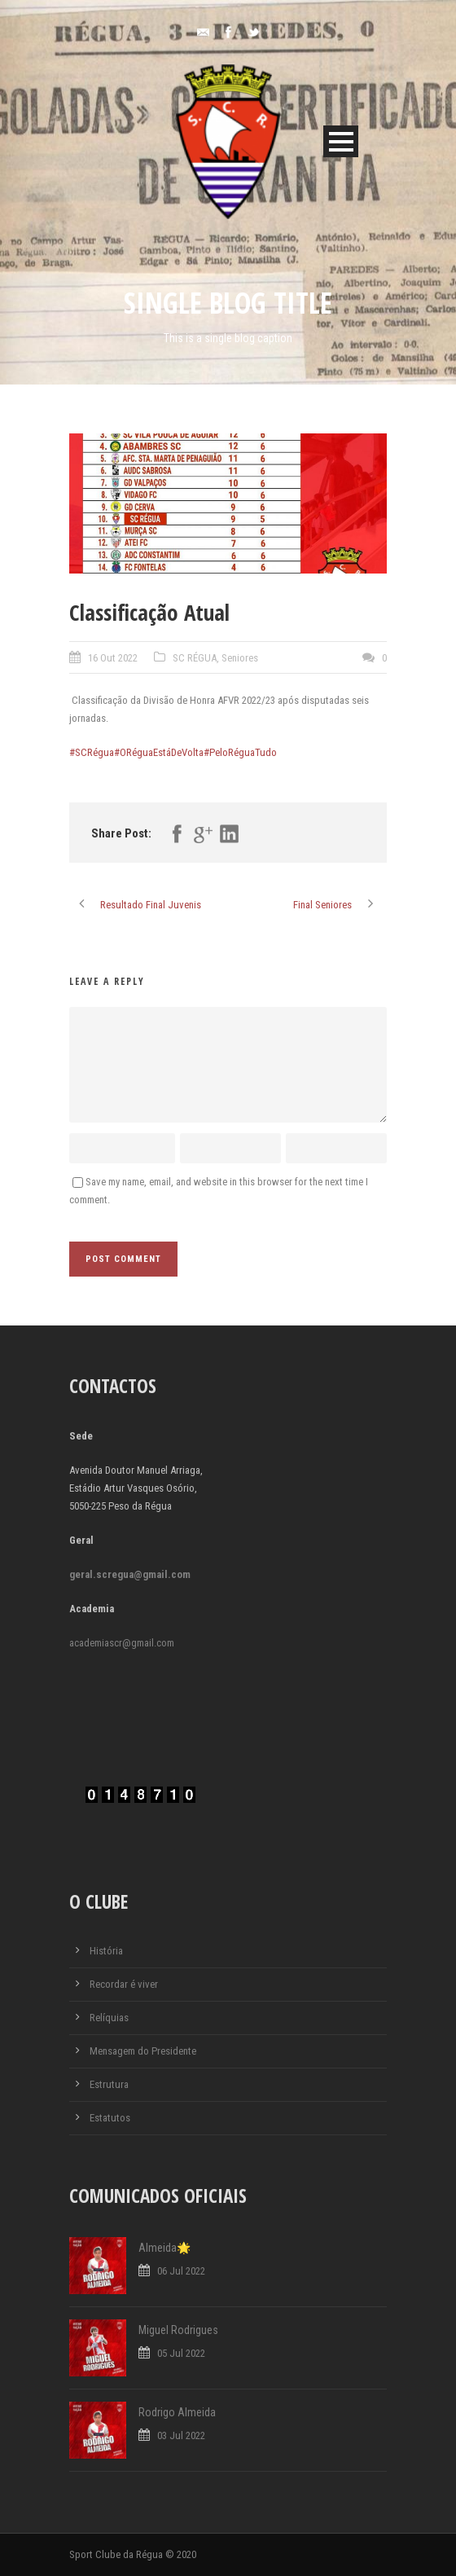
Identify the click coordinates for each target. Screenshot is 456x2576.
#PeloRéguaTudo (240, 752)
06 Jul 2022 (181, 2271)
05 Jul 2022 (181, 2353)
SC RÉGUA (195, 658)
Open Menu (340, 141)
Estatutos (110, 2118)
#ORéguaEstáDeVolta (159, 752)
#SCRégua (91, 752)
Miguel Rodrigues (178, 2329)
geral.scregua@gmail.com (130, 1574)
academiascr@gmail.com (121, 1643)
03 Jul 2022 (181, 2435)
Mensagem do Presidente (143, 2051)
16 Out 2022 (113, 658)
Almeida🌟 (164, 2247)
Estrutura (109, 2084)
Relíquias (109, 2017)
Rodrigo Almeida (177, 2412)
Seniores (239, 658)
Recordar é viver (124, 1984)
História (106, 1951)
